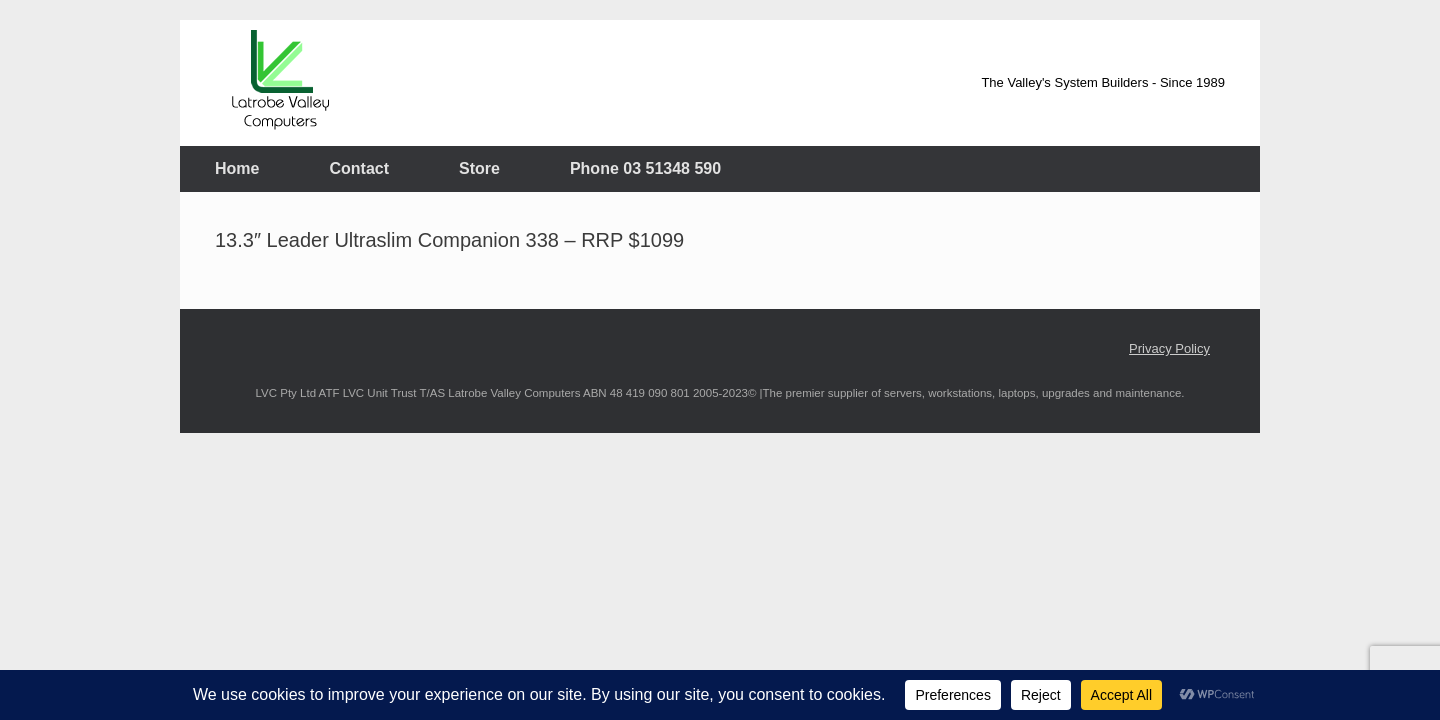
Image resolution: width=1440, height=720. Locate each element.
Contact (359, 168)
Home (237, 168)
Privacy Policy (1169, 348)
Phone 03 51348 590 (645, 168)
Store (479, 168)
